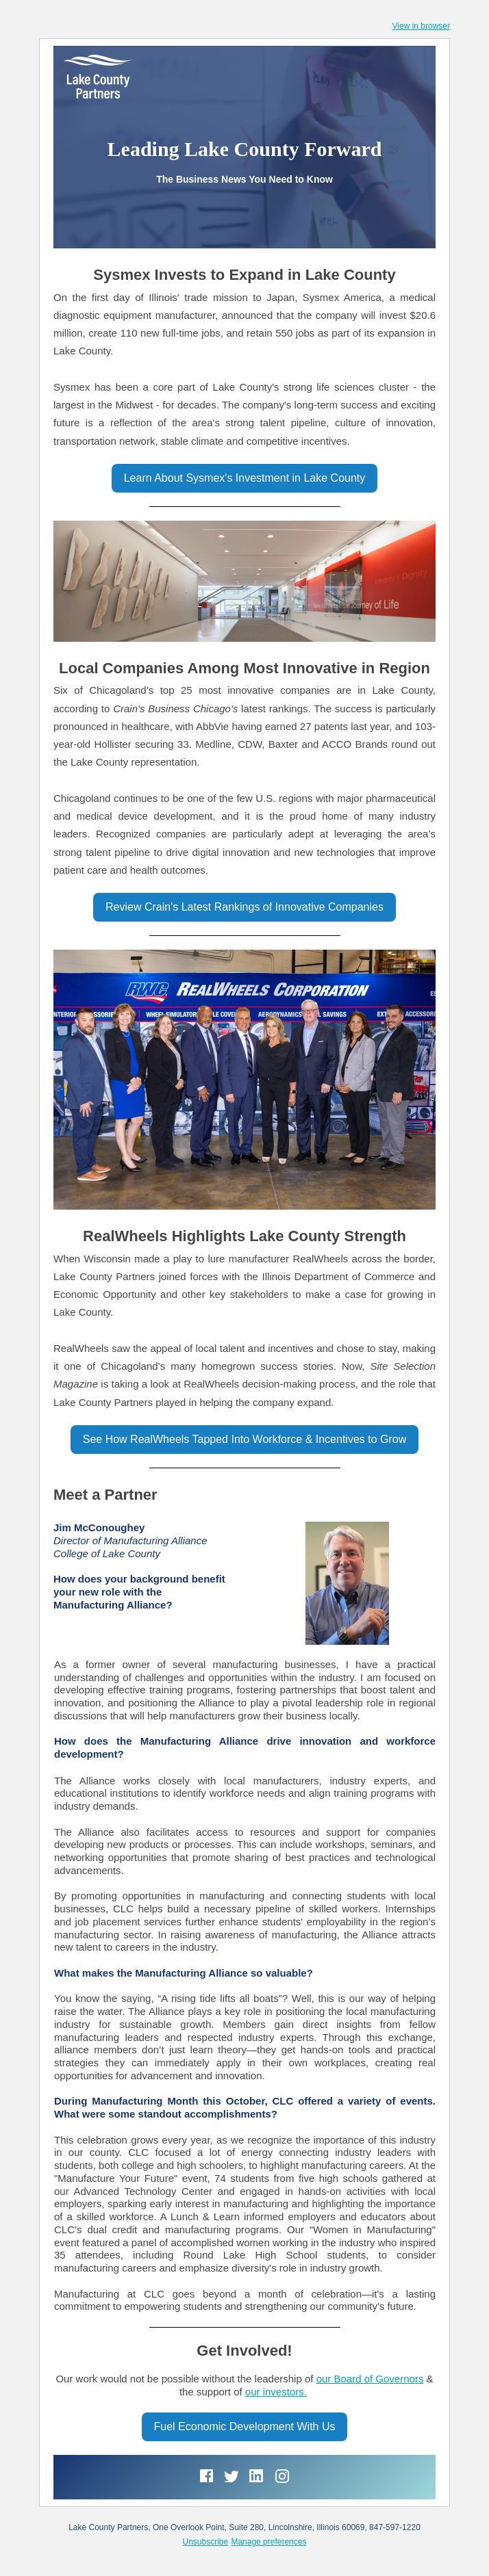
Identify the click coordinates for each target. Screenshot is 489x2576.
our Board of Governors (370, 2378)
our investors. (276, 2391)
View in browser (421, 26)
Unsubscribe (206, 2542)
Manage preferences (268, 2542)
